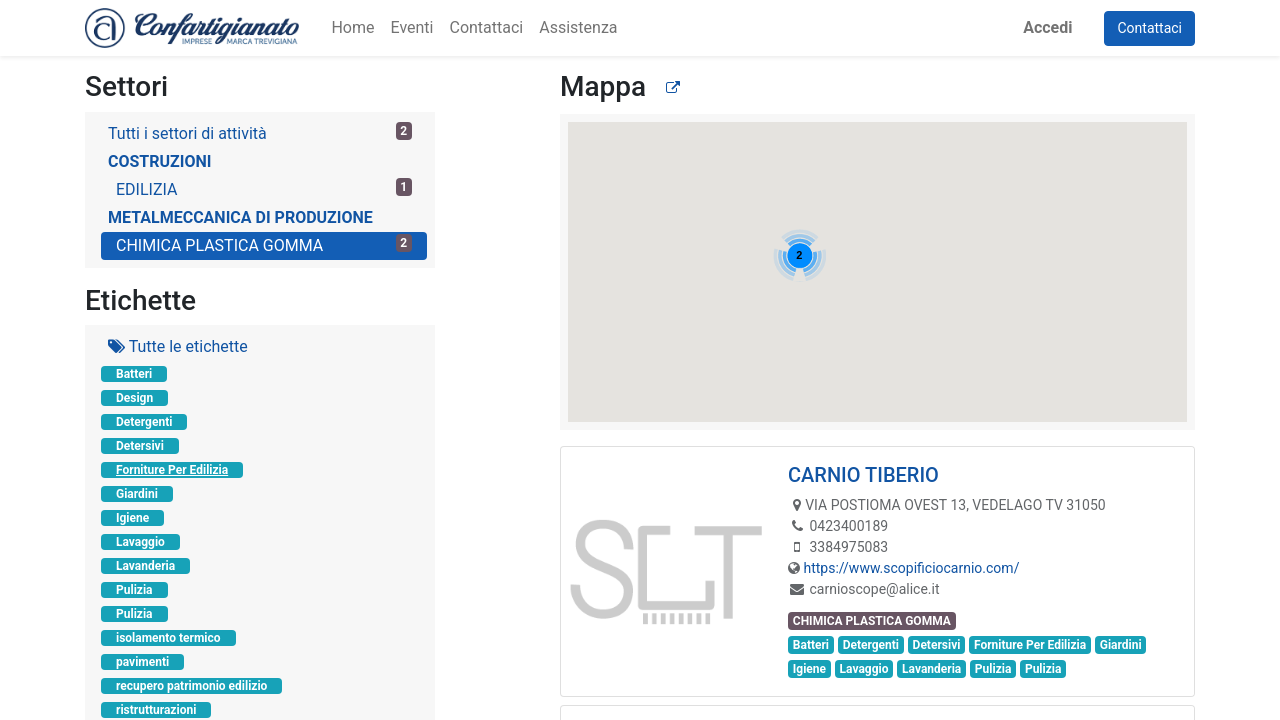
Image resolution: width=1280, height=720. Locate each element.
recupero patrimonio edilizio (191, 686)
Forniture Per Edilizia (172, 470)
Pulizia (134, 590)
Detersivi (140, 446)
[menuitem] (352, 28)
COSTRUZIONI (159, 161)
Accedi (1047, 27)
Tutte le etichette (178, 346)
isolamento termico (168, 638)
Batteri (134, 374)
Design (134, 398)
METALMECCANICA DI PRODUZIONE (240, 217)
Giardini (137, 494)
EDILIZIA (264, 188)
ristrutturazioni (156, 710)
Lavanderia (145, 566)
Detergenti (144, 422)
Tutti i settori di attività (260, 132)
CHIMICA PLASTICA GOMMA (264, 244)
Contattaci (1149, 28)
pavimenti (142, 662)
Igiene (132, 518)
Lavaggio (140, 542)
